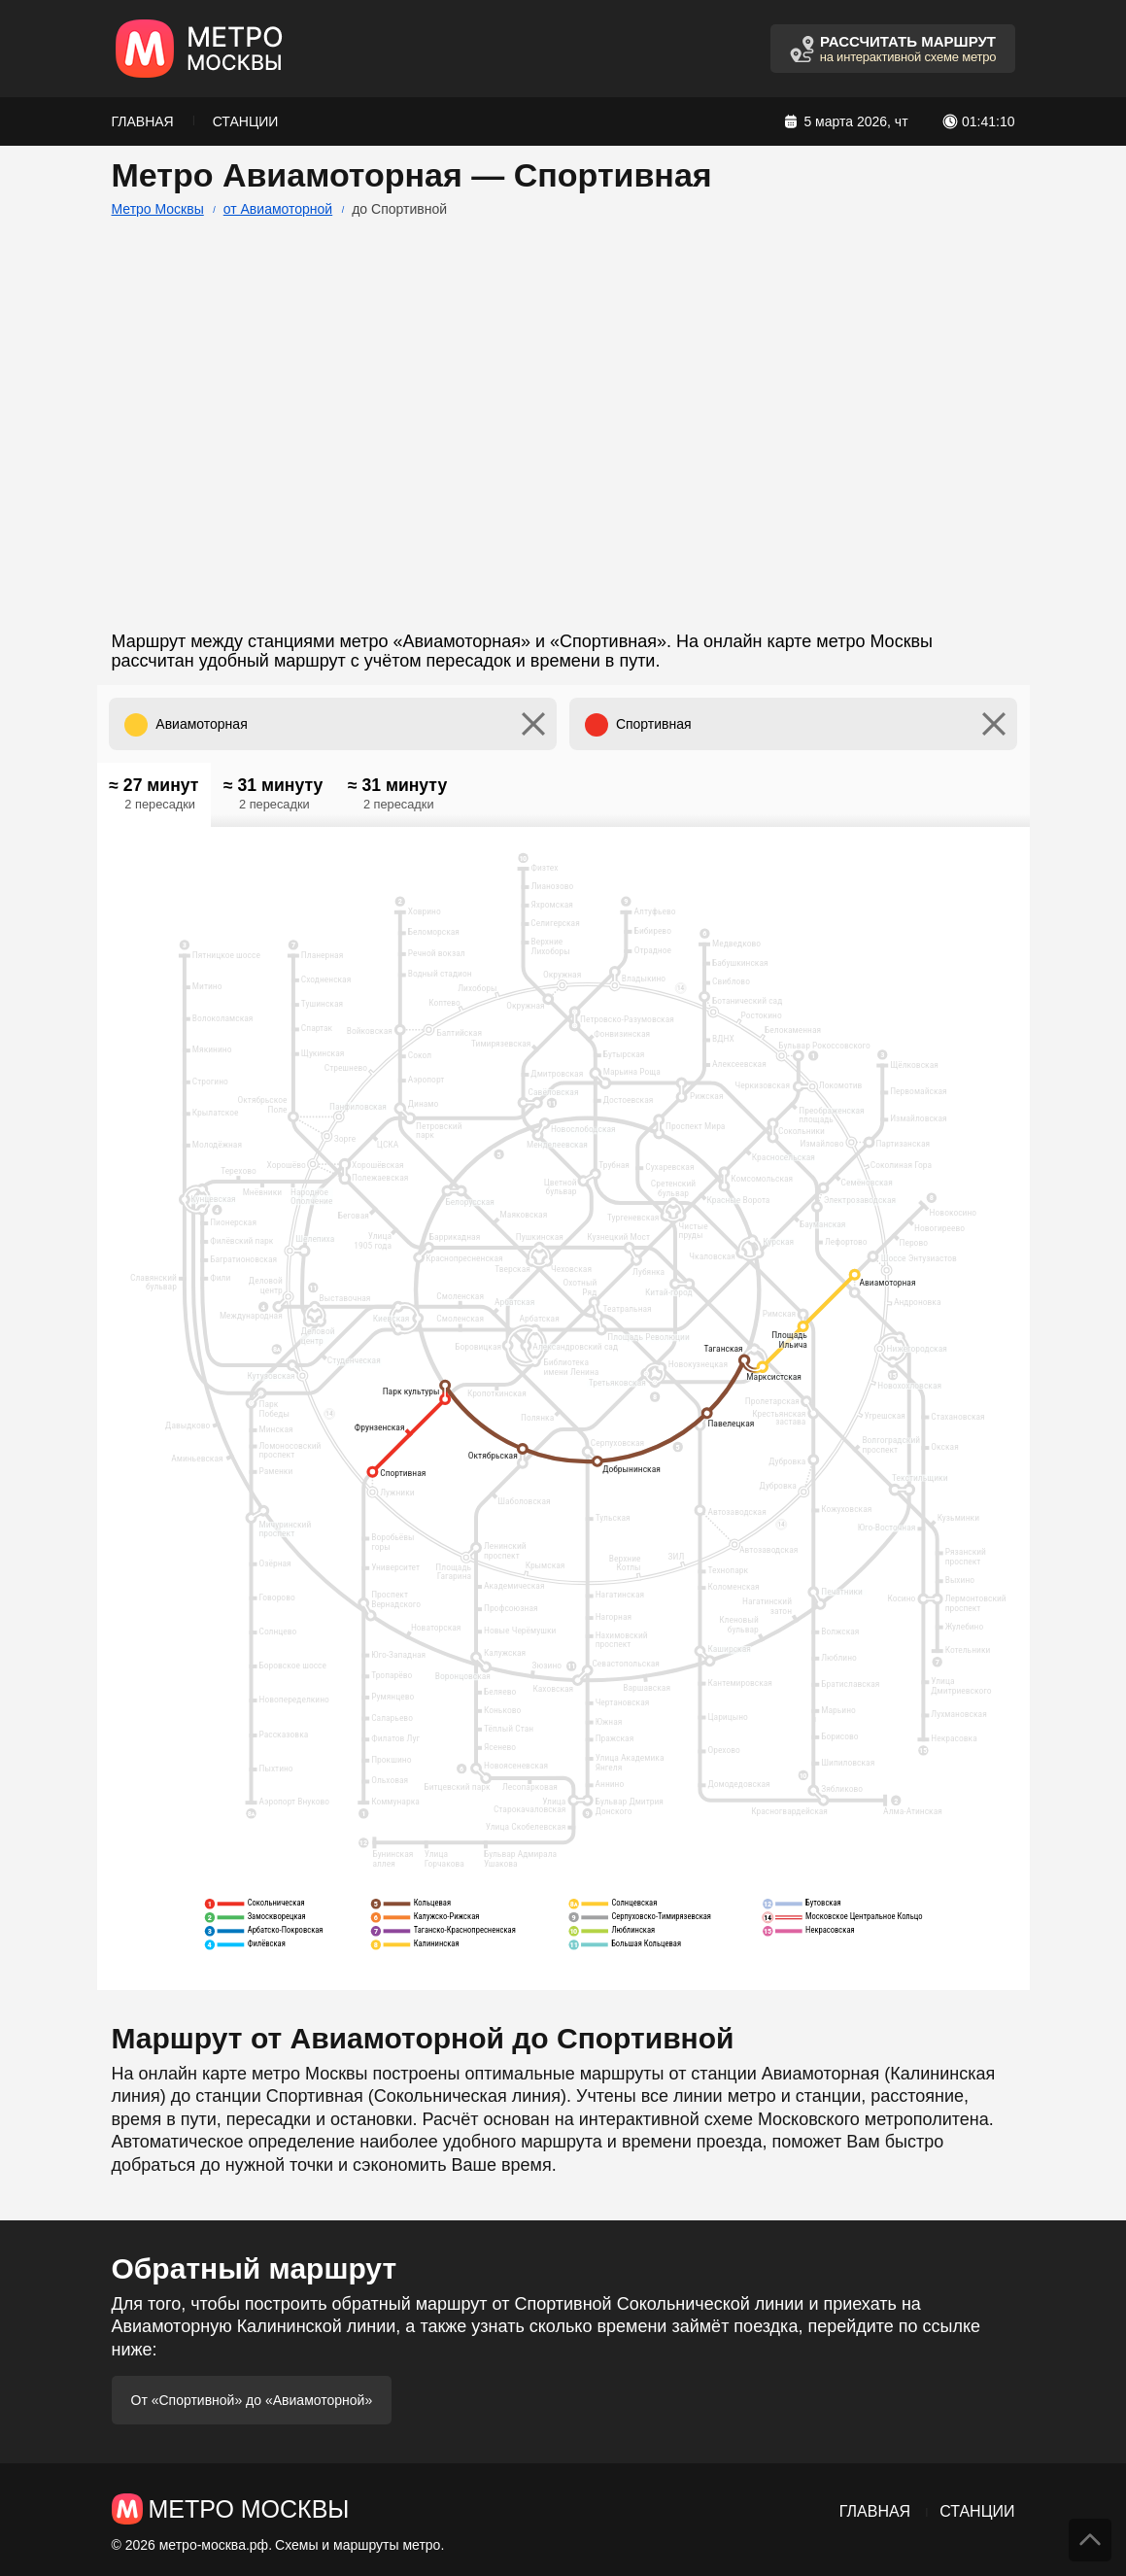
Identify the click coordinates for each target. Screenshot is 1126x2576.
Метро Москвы (158, 209)
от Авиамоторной (277, 209)
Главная (143, 121)
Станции (246, 121)
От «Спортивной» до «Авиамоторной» (252, 2400)
